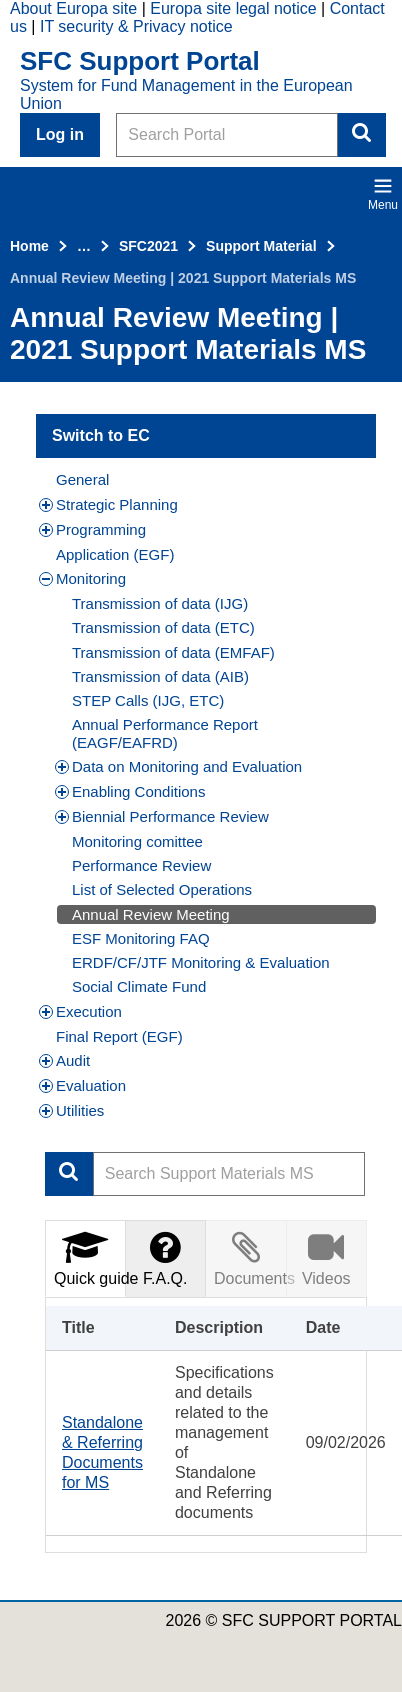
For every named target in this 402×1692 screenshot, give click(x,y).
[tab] (85, 1258)
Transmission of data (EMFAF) (173, 652)
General (82, 479)
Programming (92, 529)
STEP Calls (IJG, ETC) (148, 700)
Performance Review (141, 865)
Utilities (71, 1110)
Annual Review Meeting (151, 914)
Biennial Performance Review (162, 816)
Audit (64, 1060)
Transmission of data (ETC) (163, 627)
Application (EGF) (115, 554)
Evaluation (82, 1085)
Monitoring (82, 578)
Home (29, 246)
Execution (80, 1011)
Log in (60, 134)
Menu (383, 194)
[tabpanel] (206, 1425)
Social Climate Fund (139, 986)
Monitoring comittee (137, 841)
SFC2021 (148, 246)
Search (362, 135)
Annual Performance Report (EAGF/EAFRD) (165, 733)
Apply (69, 1174)
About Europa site (73, 8)
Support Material (261, 246)
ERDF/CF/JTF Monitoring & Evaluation (201, 962)
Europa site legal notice (233, 8)
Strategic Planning (108, 504)
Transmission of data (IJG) (160, 603)
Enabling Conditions (130, 791)
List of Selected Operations (162, 889)
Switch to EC (101, 435)
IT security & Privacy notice (136, 26)
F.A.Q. (165, 1258)
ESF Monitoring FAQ (141, 938)
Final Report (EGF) (119, 1036)
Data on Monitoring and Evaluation (178, 766)
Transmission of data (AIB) (160, 676)
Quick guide (90, 1258)
